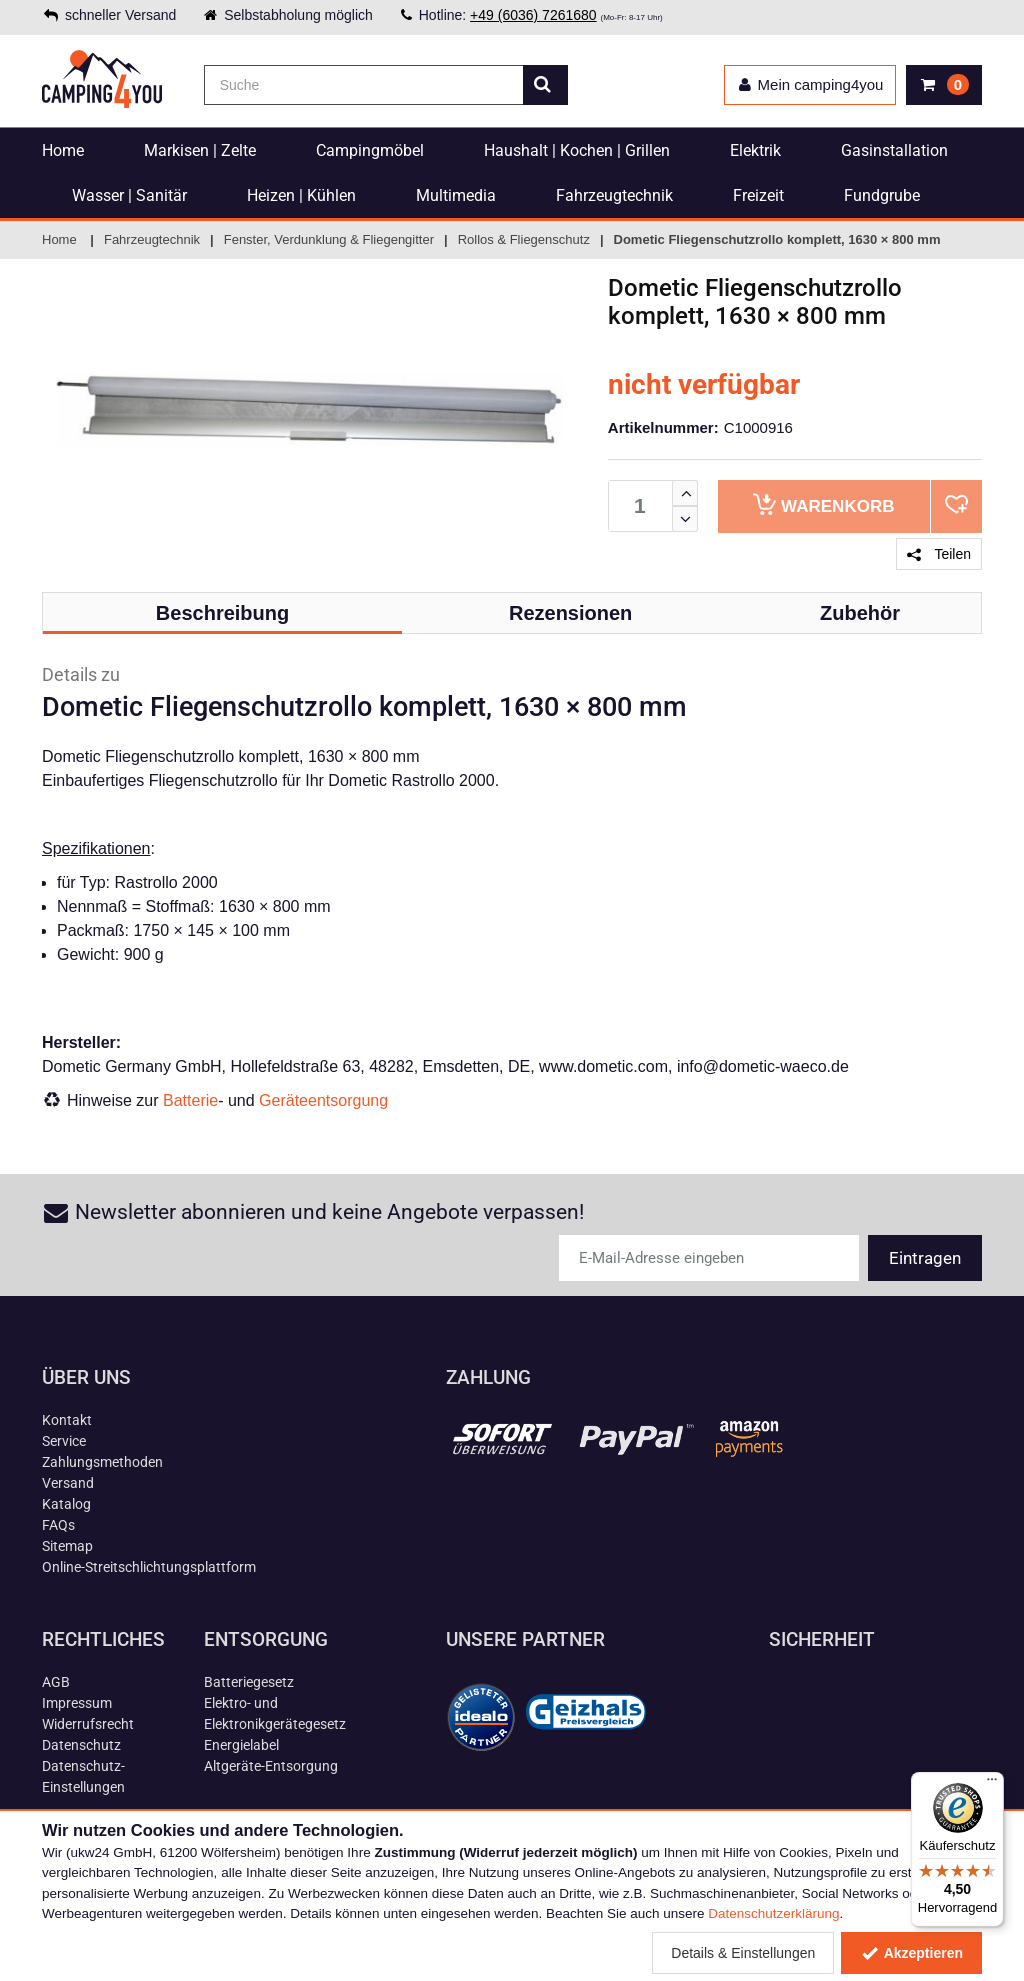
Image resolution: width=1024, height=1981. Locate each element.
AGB (56, 1682)
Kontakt (67, 1420)
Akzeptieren (911, 1953)
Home (63, 150)
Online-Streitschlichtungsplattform (149, 1567)
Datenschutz (81, 1745)
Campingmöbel (370, 150)
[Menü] (992, 1784)
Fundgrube (882, 195)
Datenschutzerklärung (773, 1913)
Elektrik (755, 150)
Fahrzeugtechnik (614, 195)
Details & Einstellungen (743, 1953)
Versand (68, 1483)
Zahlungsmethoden (102, 1462)
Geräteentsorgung (323, 1100)
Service (64, 1441)
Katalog (66, 1504)
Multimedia (456, 195)
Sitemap (67, 1546)
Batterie (190, 1100)
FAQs (58, 1525)
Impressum (77, 1703)
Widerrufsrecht (88, 1724)
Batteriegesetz (249, 1682)
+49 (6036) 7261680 (533, 15)
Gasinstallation (894, 150)
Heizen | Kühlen (301, 195)
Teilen (939, 554)
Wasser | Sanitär (129, 195)
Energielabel (241, 1745)
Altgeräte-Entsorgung (271, 1766)
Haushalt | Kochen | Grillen (577, 150)
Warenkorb (823, 504)
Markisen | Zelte (200, 150)
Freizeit (758, 195)
